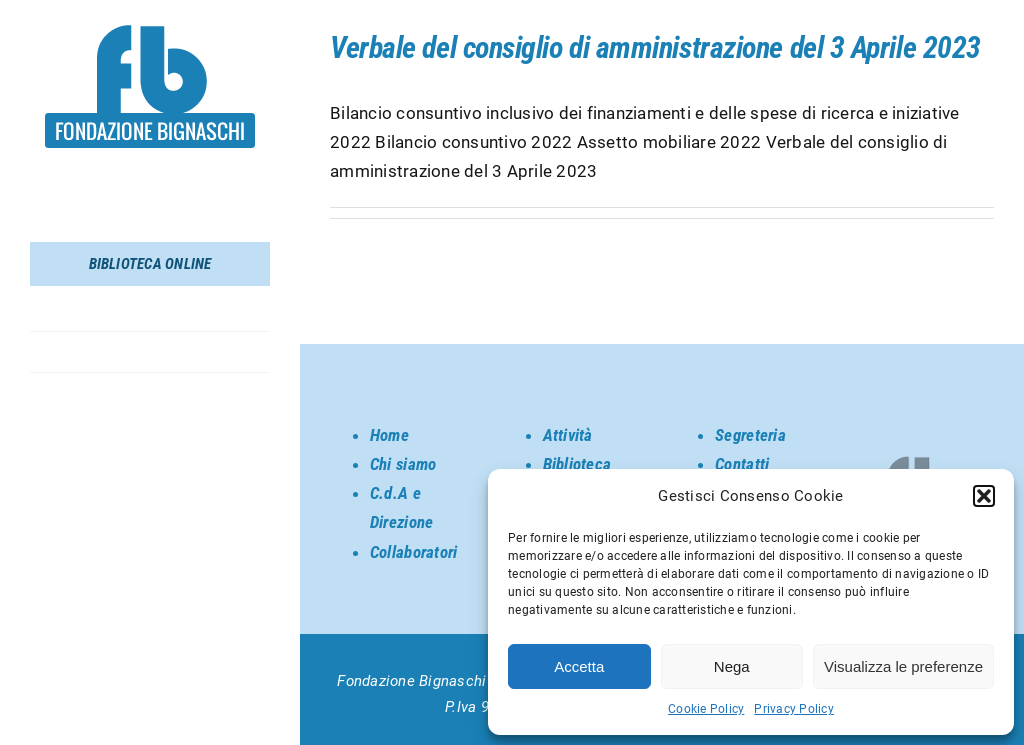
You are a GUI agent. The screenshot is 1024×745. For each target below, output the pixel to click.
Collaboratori (413, 552)
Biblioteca (577, 464)
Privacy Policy (794, 709)
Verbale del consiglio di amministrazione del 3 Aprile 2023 (655, 47)
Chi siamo (403, 464)
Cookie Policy (706, 709)
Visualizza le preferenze (903, 666)
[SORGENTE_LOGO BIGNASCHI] (150, 33)
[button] (984, 496)
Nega (732, 666)
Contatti (742, 464)
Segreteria (750, 435)
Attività (568, 435)
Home (389, 435)
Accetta (579, 666)
